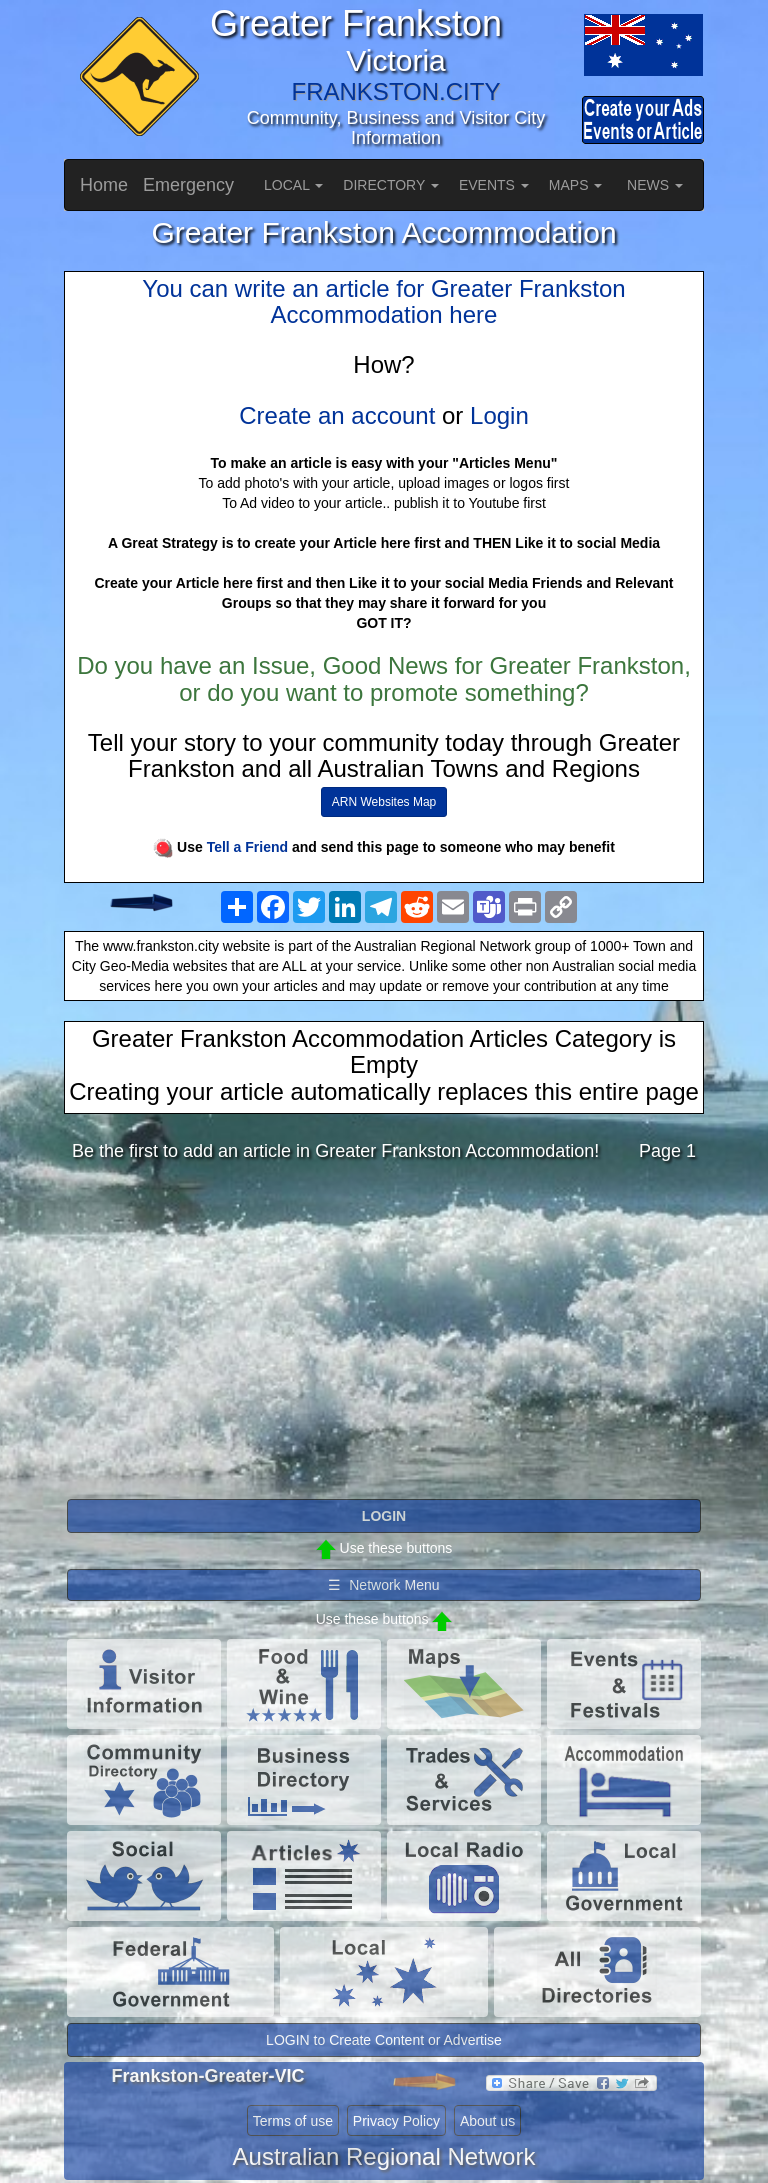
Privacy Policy (396, 2121)
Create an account (337, 415)
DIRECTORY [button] (391, 185)
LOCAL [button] (293, 185)
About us (487, 2121)
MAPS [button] (576, 185)
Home (104, 185)
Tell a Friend (247, 847)
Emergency (188, 185)
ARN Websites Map (384, 802)
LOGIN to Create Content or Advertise (384, 2040)
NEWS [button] (655, 185)
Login (499, 415)
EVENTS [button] (494, 185)
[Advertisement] (384, 1336)
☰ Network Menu (383, 1585)
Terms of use (293, 2121)
